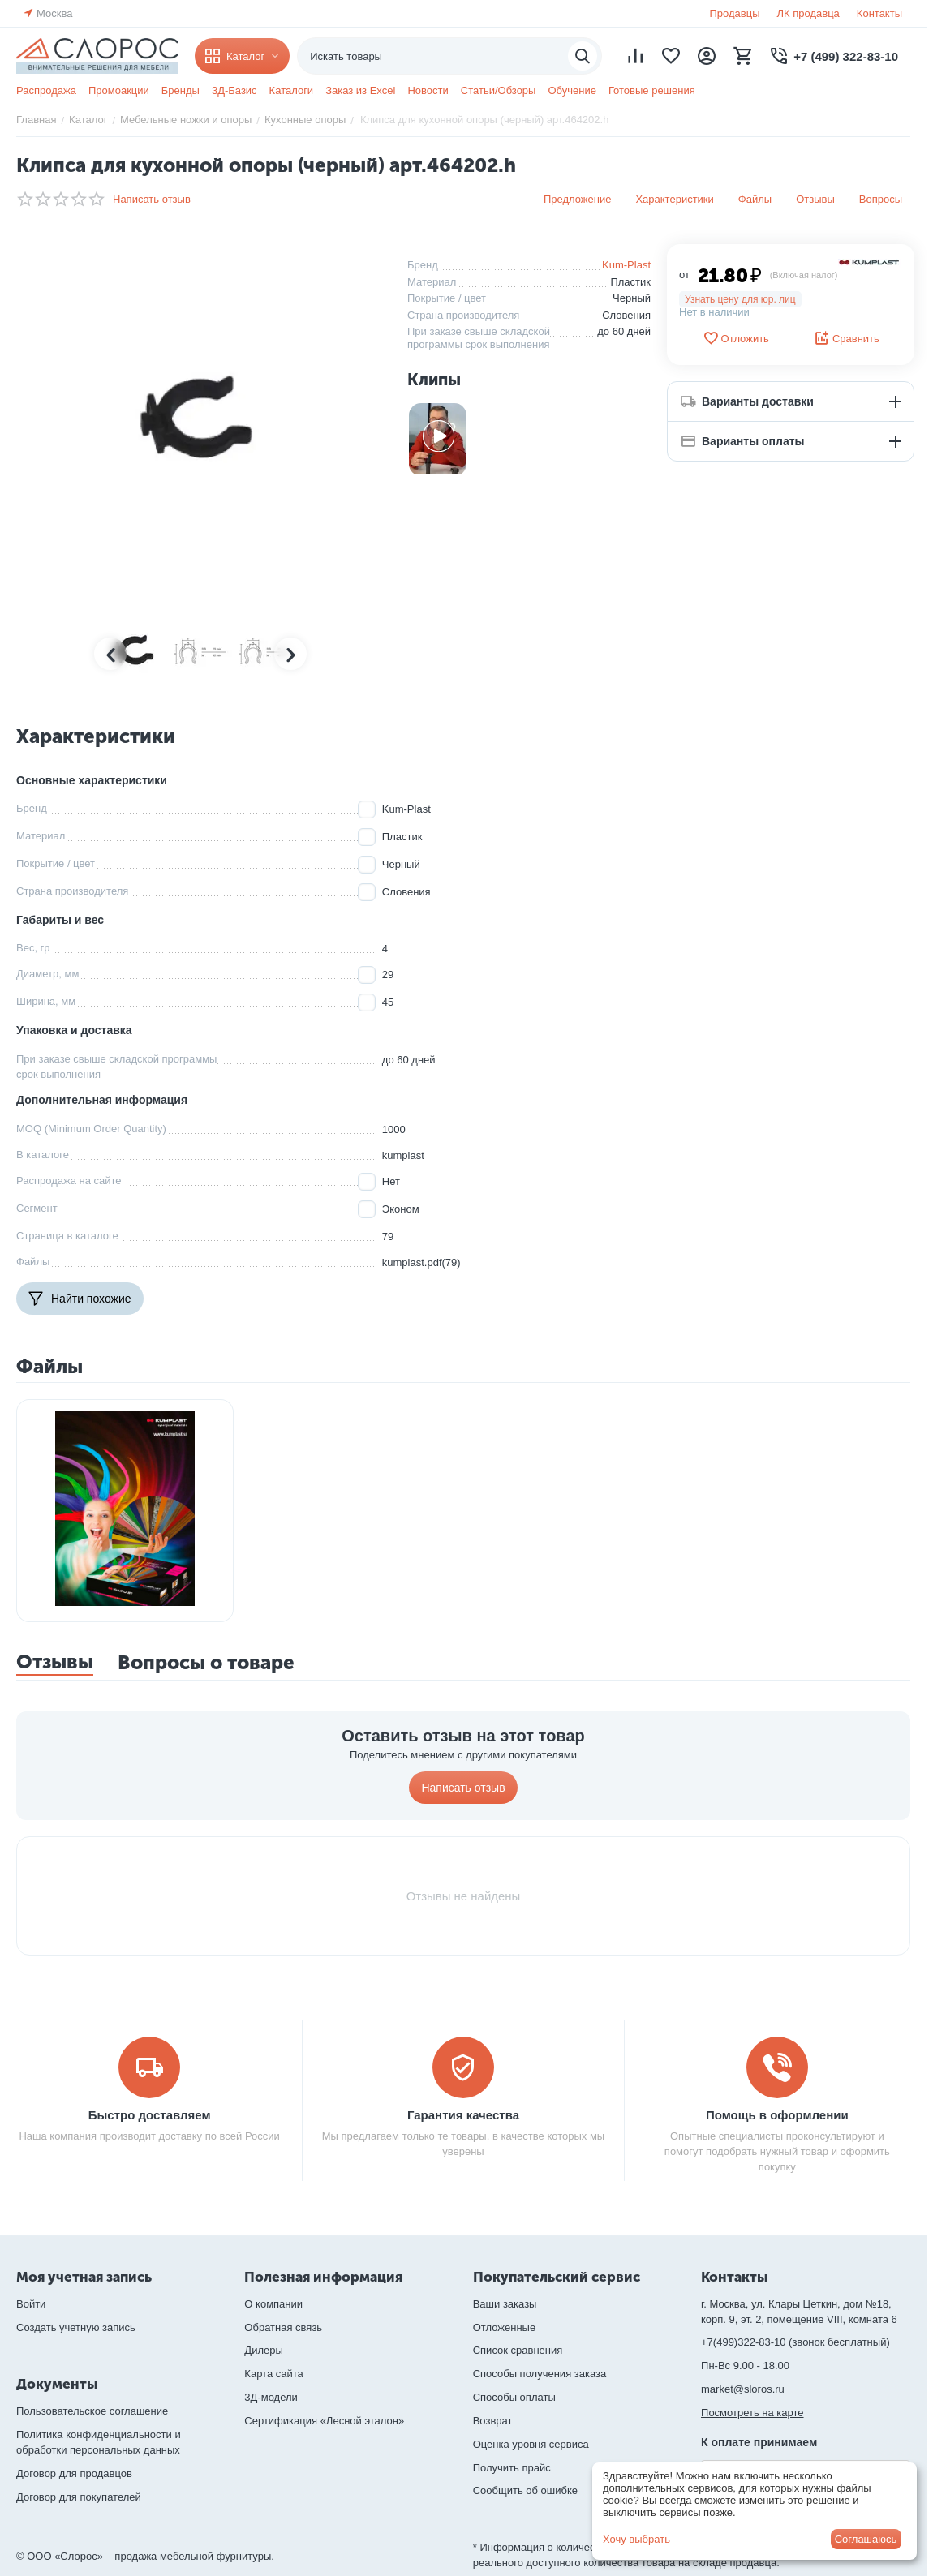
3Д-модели (270, 2397)
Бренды (180, 90)
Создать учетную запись (75, 2327)
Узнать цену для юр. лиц (740, 299)
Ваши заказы (505, 2304)
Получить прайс (512, 2468)
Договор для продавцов (74, 2473)
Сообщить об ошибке (525, 2490)
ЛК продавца (808, 13)
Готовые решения (651, 90)
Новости (427, 90)
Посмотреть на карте (752, 2412)
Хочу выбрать (636, 2539)
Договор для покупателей (78, 2497)
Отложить (736, 338)
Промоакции (118, 90)
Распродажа (46, 90)
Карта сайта (273, 2374)
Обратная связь (283, 2327)
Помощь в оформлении (777, 2115)
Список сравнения (518, 2350)
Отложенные (504, 2327)
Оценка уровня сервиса (531, 2444)
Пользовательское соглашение (92, 2411)
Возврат (493, 2421)
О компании (273, 2304)
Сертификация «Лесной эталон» (324, 2421)
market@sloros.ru (743, 2389)
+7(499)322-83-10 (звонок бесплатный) (795, 2342)
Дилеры (263, 2350)
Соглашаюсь (866, 2539)
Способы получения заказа (540, 2374)
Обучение (571, 90)
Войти (30, 2304)
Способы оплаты (514, 2397)
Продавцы (734, 13)
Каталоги (291, 90)
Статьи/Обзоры (498, 90)
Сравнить (846, 338)
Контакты (879, 13)
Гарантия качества (463, 2115)
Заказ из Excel (360, 90)
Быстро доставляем (149, 2115)
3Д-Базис (234, 90)
